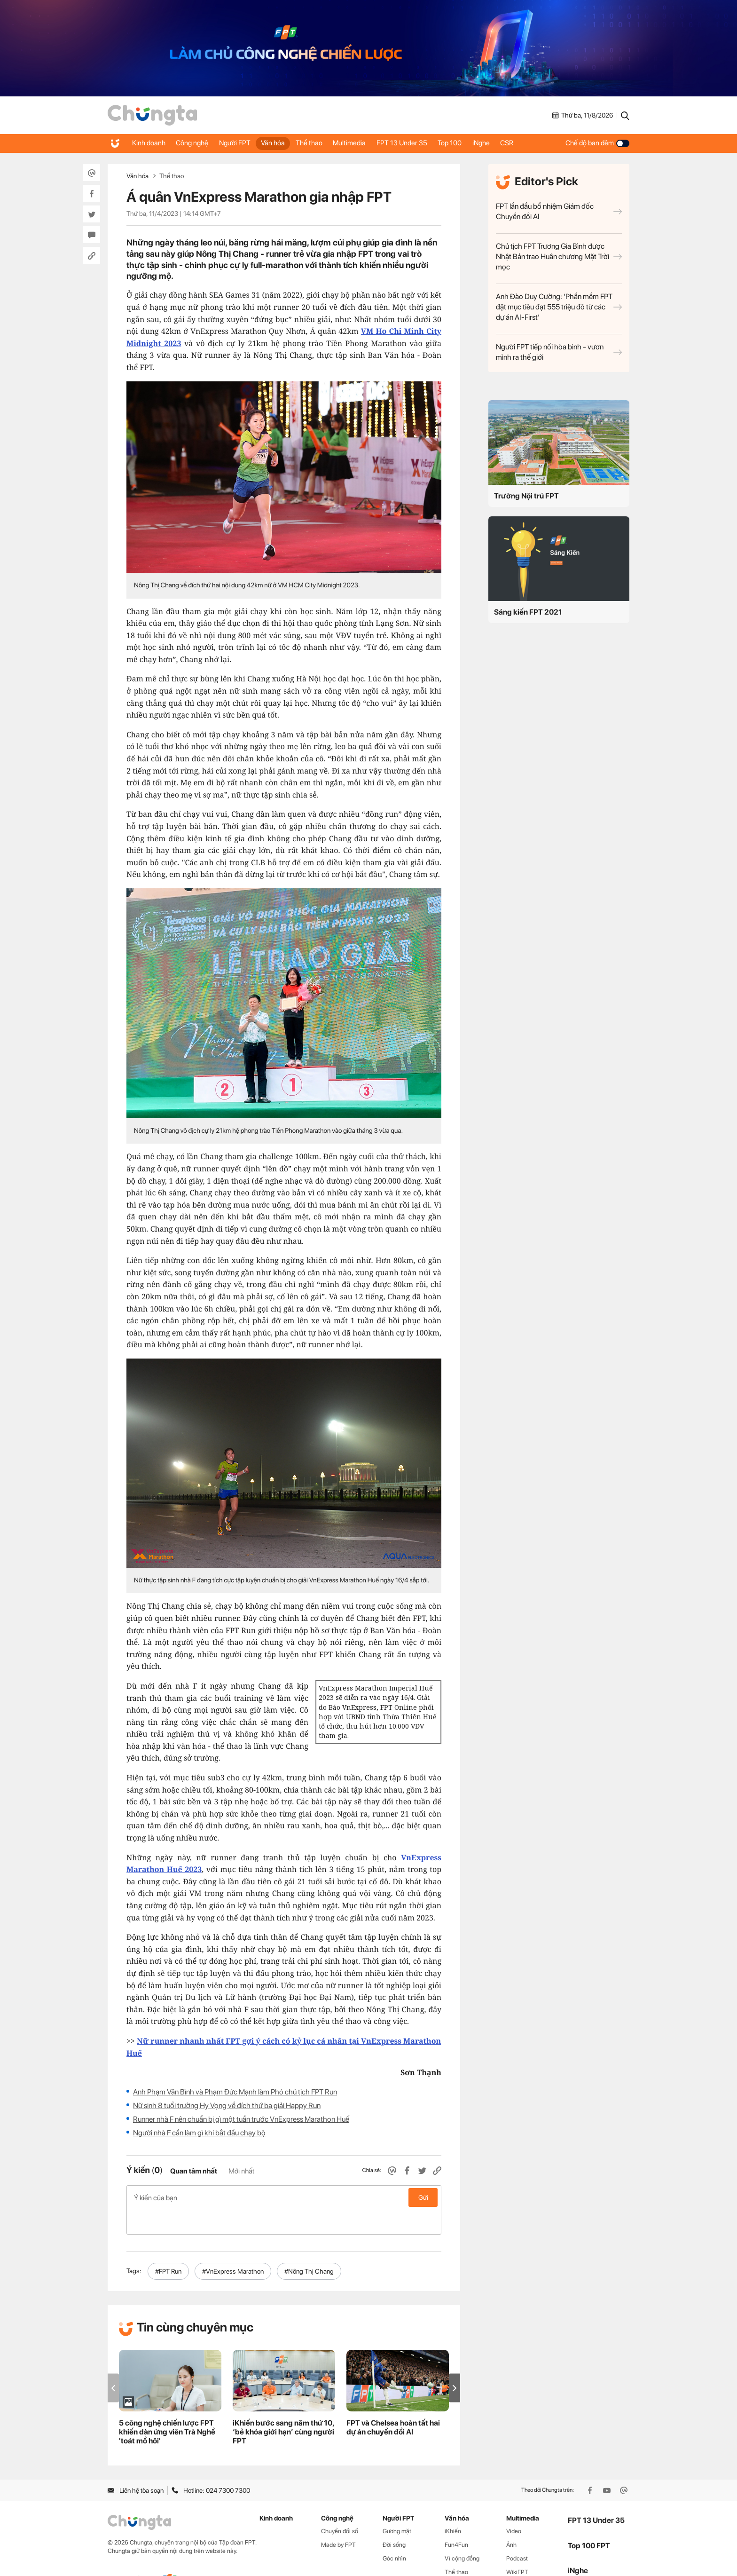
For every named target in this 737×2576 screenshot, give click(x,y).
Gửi (423, 2197)
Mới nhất (241, 2171)
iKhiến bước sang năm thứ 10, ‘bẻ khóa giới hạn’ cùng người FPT (283, 2407)
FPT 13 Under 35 (424, 143)
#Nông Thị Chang (309, 2246)
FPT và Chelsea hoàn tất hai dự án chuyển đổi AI (393, 2402)
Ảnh (511, 2519)
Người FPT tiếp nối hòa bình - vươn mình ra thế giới (559, 352)
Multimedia (368, 143)
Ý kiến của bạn (284, 2197)
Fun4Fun (456, 2519)
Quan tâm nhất (193, 2171)
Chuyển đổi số (339, 2506)
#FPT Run (168, 2246)
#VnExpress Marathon (233, 2246)
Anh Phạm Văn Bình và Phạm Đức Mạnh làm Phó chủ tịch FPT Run (235, 2091)
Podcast (517, 2533)
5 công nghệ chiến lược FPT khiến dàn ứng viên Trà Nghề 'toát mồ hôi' (167, 2407)
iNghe (510, 143)
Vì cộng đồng (462, 2533)
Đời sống (394, 2519)
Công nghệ (196, 143)
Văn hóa (285, 143)
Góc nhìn (394, 2533)
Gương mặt (397, 2506)
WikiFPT (517, 2547)
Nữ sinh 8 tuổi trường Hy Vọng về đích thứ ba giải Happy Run (227, 2105)
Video (513, 2506)
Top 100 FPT (589, 2520)
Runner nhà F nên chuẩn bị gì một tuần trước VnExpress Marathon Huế (241, 2119)
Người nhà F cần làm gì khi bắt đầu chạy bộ (199, 2132)
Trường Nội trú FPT (526, 495)
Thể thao (324, 143)
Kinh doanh (149, 143)
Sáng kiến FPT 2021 (528, 612)
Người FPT (243, 143)
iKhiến (453, 2506)
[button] (454, 2363)
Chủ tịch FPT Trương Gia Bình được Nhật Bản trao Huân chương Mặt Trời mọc (559, 256)
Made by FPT (338, 2519)
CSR (539, 143)
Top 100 (475, 143)
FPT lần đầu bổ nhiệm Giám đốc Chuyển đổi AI (559, 211)
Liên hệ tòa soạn (136, 2465)
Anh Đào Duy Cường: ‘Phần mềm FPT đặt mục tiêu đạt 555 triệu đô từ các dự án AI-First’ (559, 307)
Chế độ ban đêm (597, 143)
